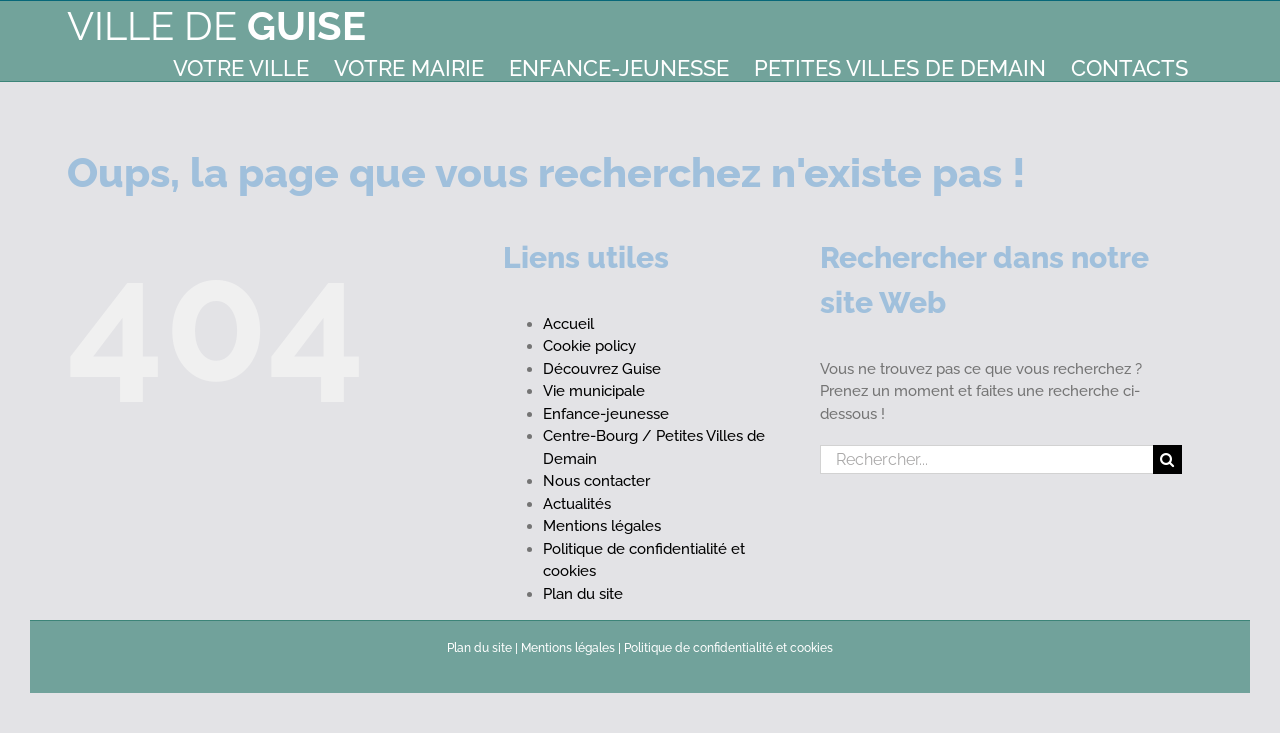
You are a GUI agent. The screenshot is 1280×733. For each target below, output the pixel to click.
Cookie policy (589, 346)
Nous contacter (596, 481)
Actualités (577, 504)
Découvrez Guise (602, 369)
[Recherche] (1167, 459)
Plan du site (583, 594)
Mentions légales (602, 526)
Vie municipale (594, 391)
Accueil (568, 324)
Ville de (216, 25)
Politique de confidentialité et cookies (728, 648)
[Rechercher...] (986, 459)
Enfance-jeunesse (606, 414)
